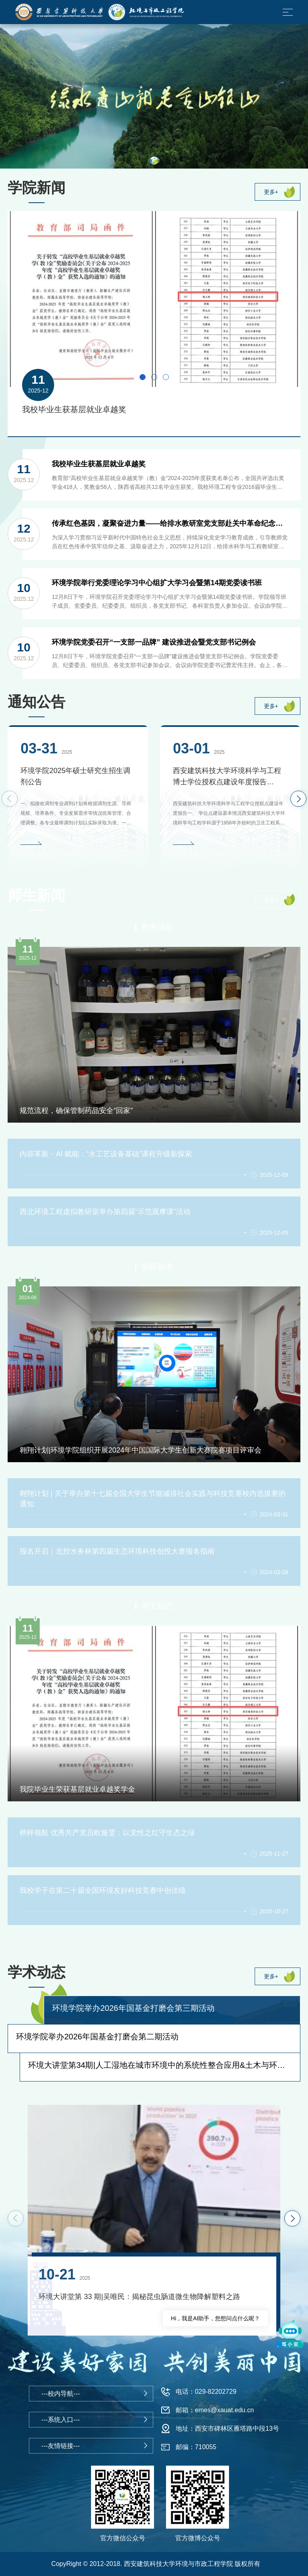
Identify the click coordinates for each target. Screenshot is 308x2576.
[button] (154, 161)
